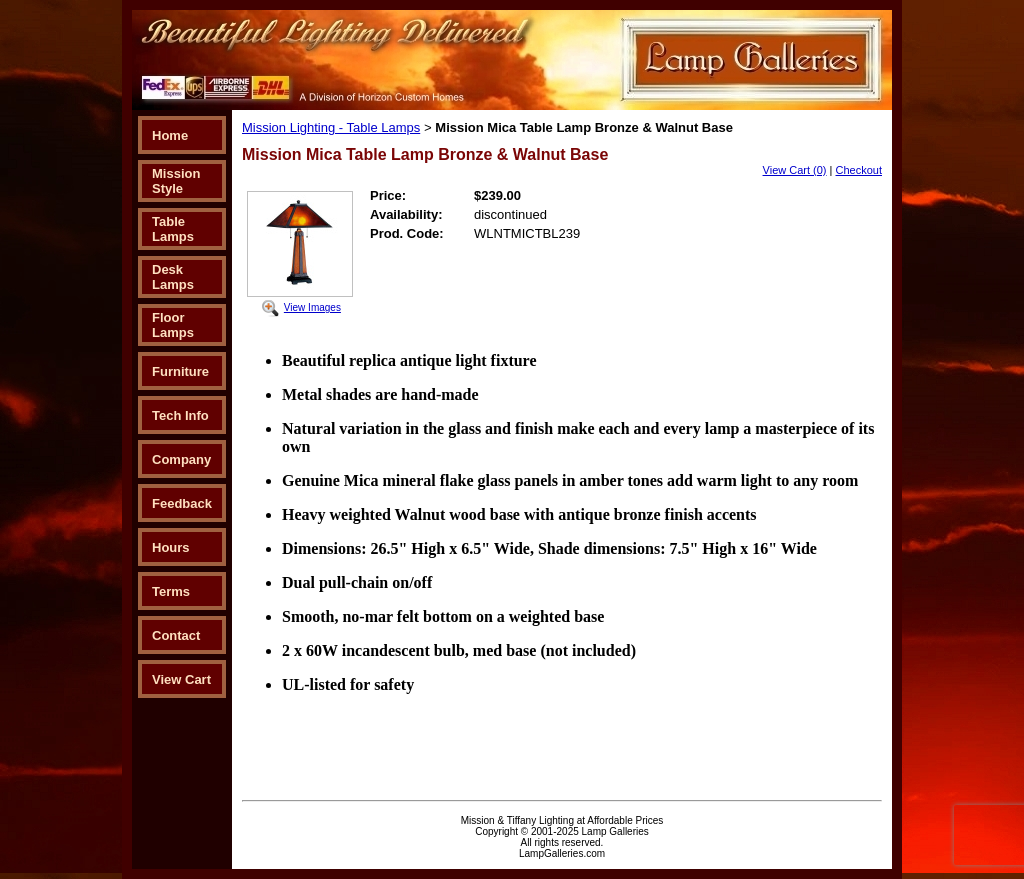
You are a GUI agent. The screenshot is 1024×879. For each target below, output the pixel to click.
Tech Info (180, 415)
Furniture (180, 371)
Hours (171, 547)
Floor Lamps (173, 325)
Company (181, 459)
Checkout (859, 170)
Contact (176, 635)
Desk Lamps (173, 277)
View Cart (181, 679)
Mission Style (176, 181)
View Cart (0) (795, 170)
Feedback (182, 503)
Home (170, 135)
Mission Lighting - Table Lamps (331, 127)
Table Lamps (173, 229)
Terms (171, 591)
